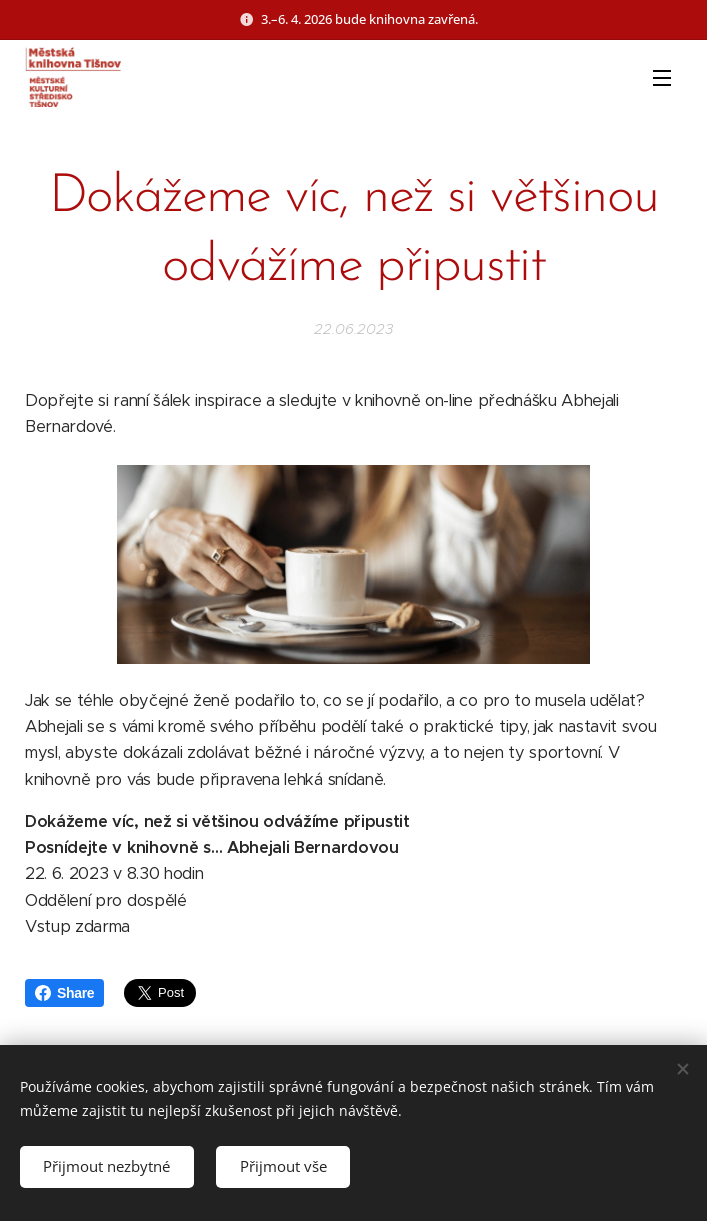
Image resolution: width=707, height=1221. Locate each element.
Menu (662, 78)
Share (64, 993)
